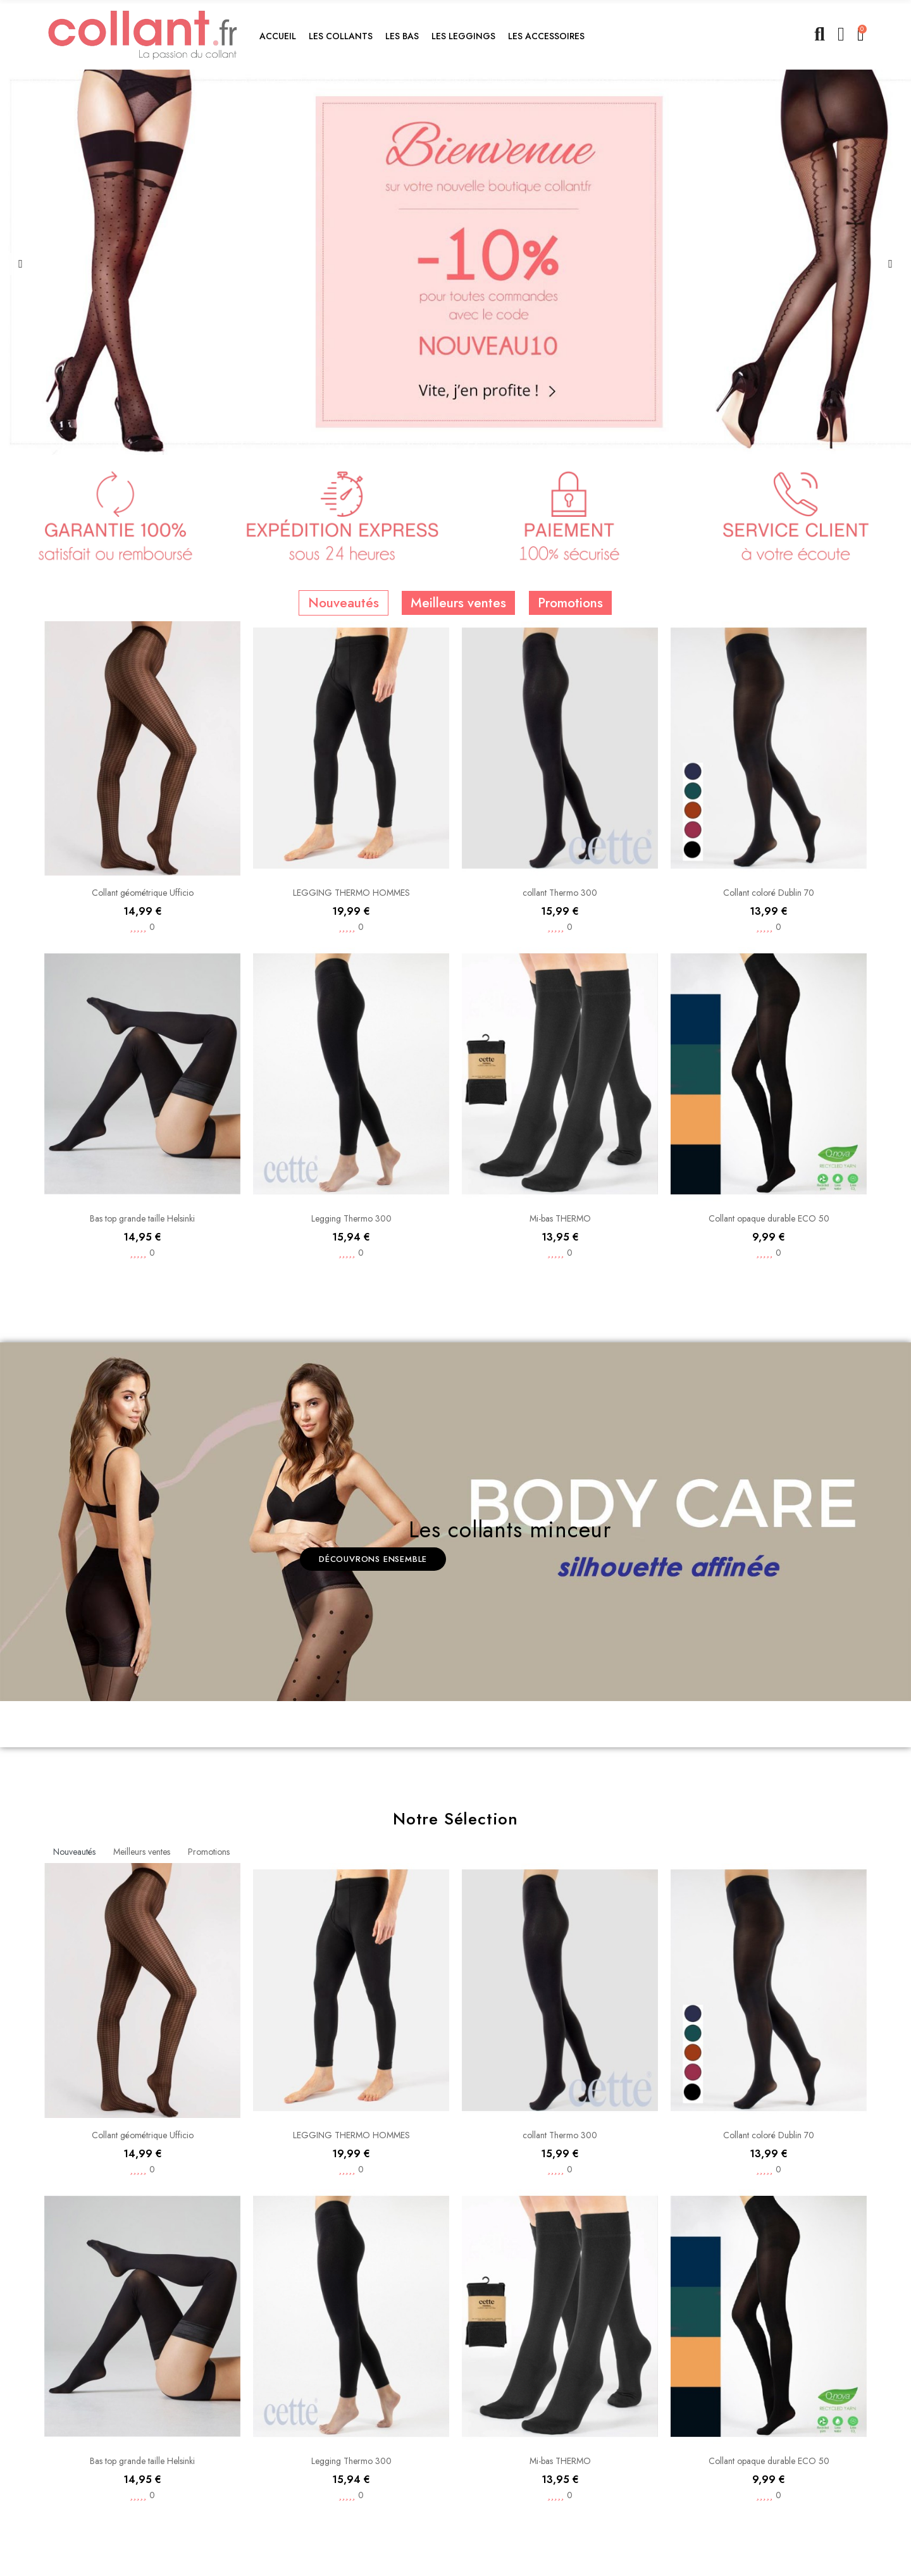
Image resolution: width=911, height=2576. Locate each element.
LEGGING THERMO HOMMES (351, 1175)
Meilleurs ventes (458, 885)
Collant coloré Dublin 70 (768, 1117)
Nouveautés (343, 885)
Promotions (570, 885)
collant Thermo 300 (560, 1175)
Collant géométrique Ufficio (143, 1175)
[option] (455, 262)
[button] (340, 35)
